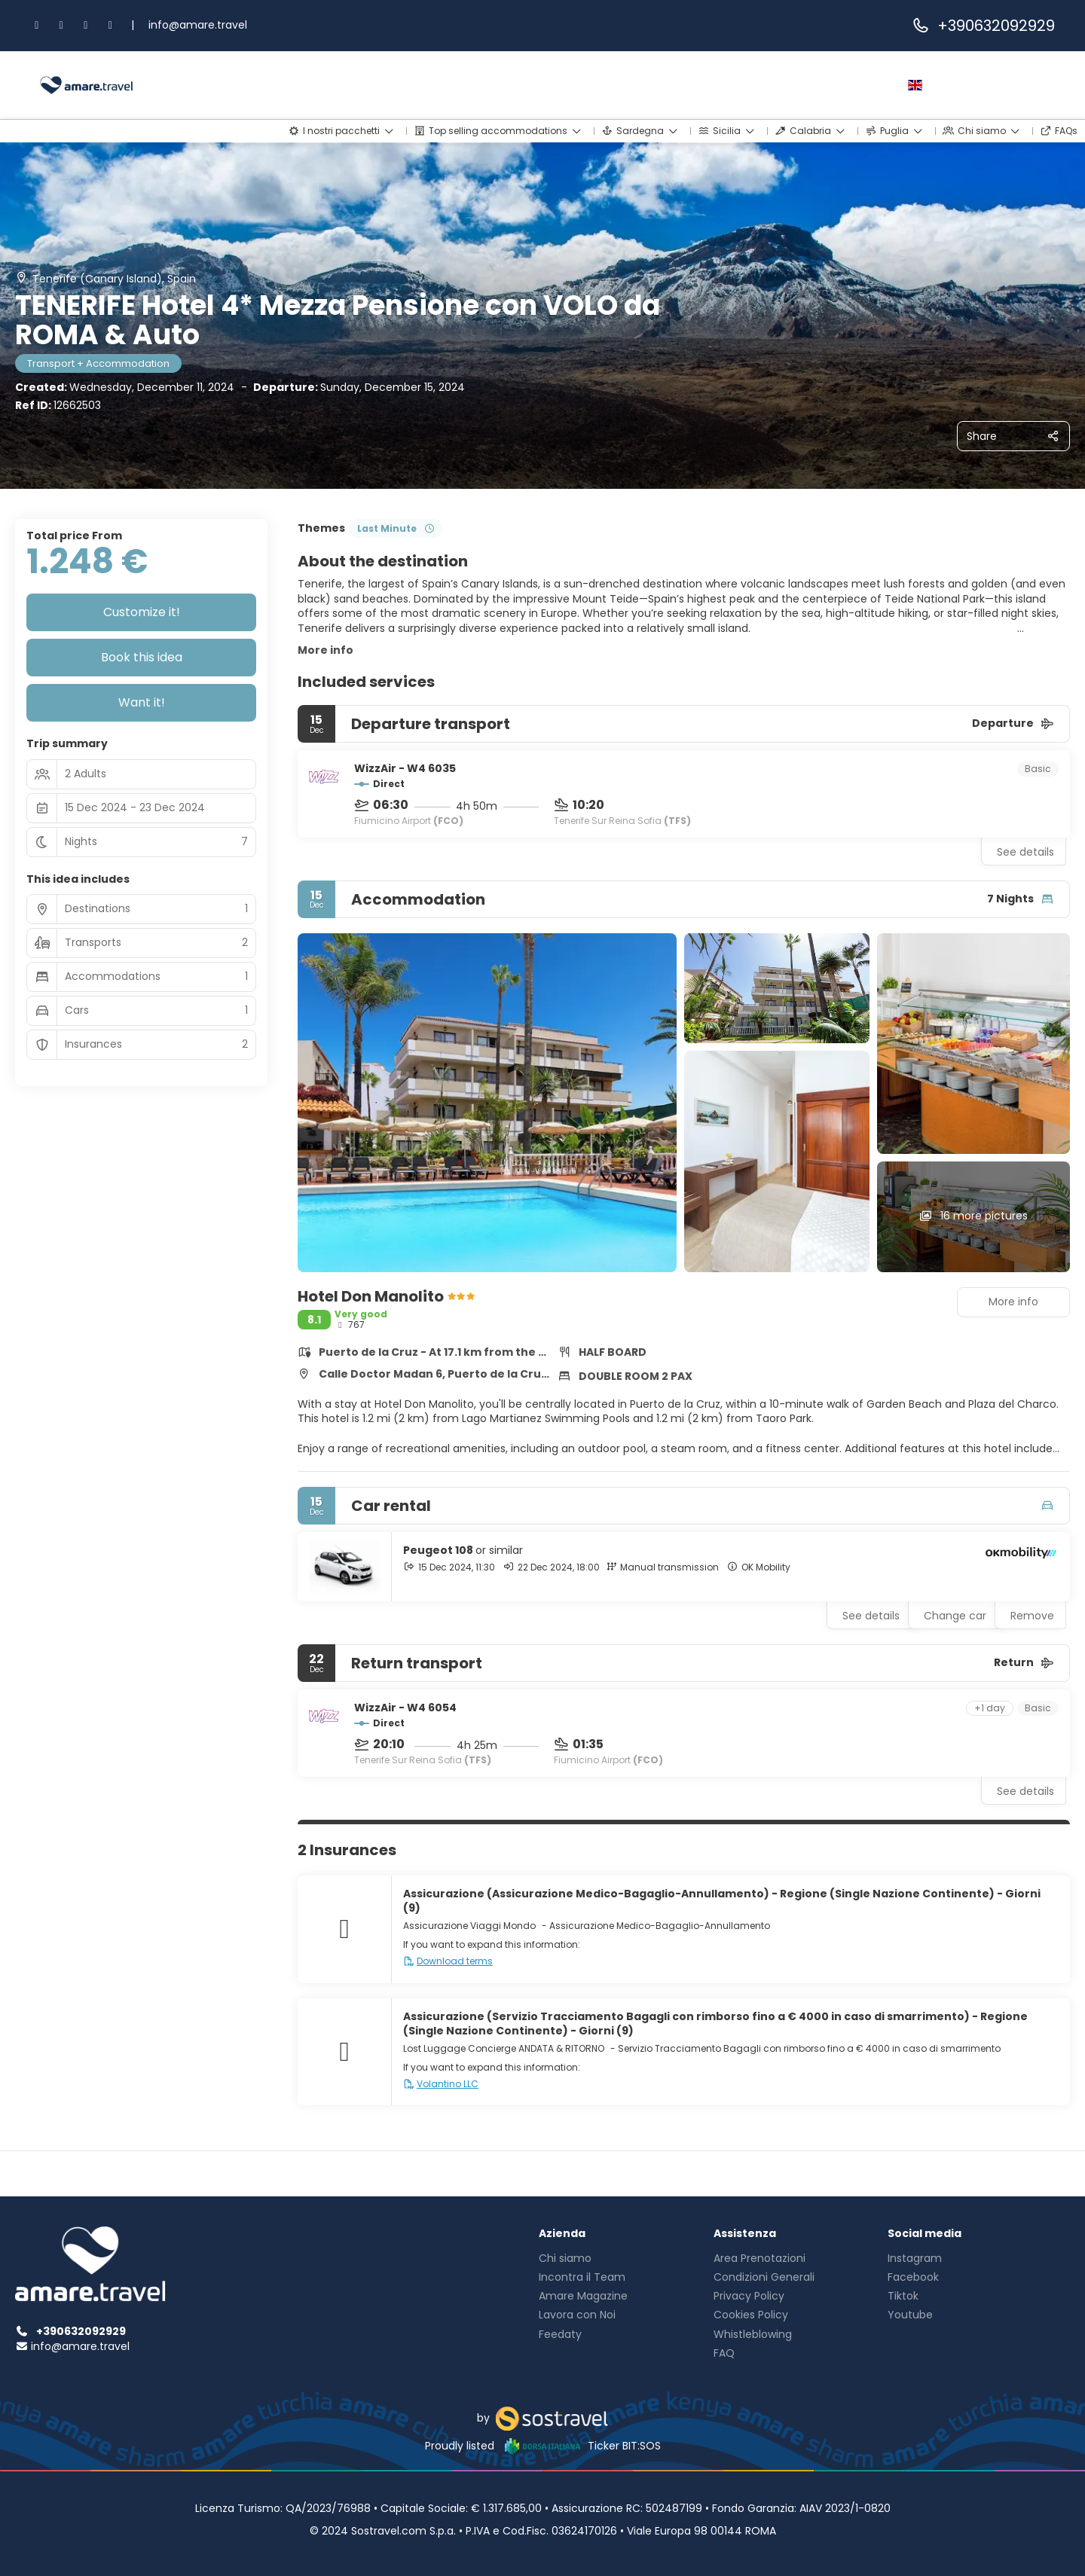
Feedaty (560, 2334)
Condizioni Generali (764, 2277)
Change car (955, 1615)
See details (1025, 851)
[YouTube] (111, 24)
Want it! (141, 702)
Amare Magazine (583, 2295)
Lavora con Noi (577, 2314)
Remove (1032, 1615)
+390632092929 (983, 25)
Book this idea (141, 657)
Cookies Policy (751, 2314)
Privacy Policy (749, 2295)
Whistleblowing (753, 2334)
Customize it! (141, 612)
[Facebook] (37, 24)
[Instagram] (62, 24)
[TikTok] (86, 24)
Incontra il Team (582, 2277)
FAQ (724, 2353)
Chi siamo (565, 2258)
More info (325, 650)
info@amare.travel (197, 24)
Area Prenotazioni (759, 2258)
